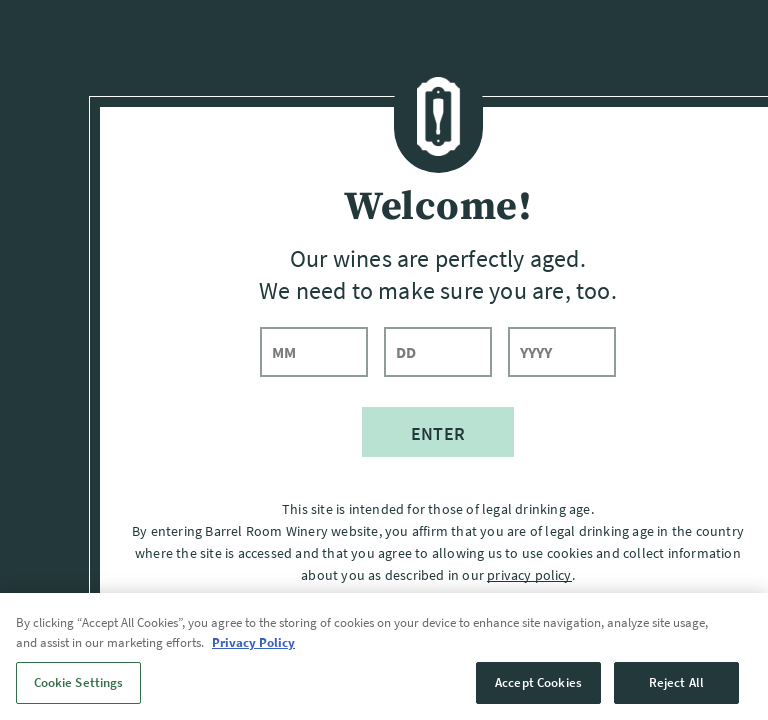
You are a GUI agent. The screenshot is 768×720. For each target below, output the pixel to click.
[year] (562, 352)
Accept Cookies (538, 693)
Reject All (676, 693)
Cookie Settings (79, 693)
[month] (314, 352)
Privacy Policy (253, 653)
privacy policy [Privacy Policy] (529, 573)
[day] (438, 352)
